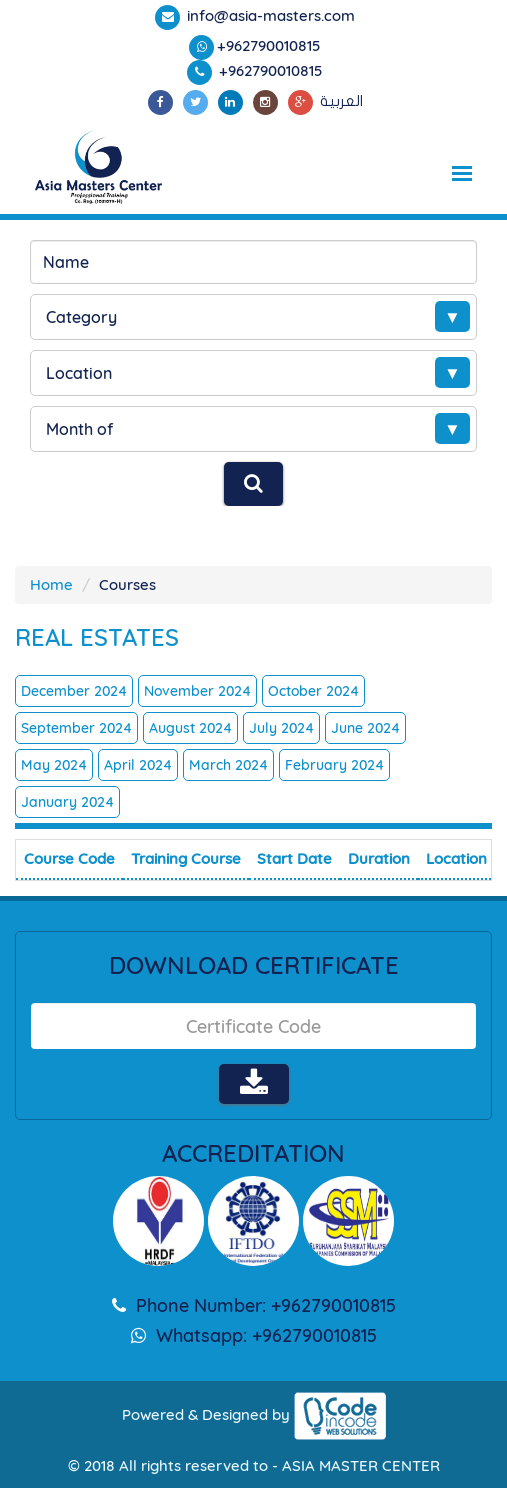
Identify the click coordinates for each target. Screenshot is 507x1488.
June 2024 (365, 728)
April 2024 (138, 765)
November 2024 (197, 691)
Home (51, 584)
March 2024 (228, 765)
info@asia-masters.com (269, 15)
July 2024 (281, 728)
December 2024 (74, 691)
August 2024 (190, 728)
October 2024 (313, 691)
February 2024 (334, 765)
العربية (341, 101)
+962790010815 (269, 45)
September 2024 (76, 728)
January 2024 (67, 802)
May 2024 (54, 765)
